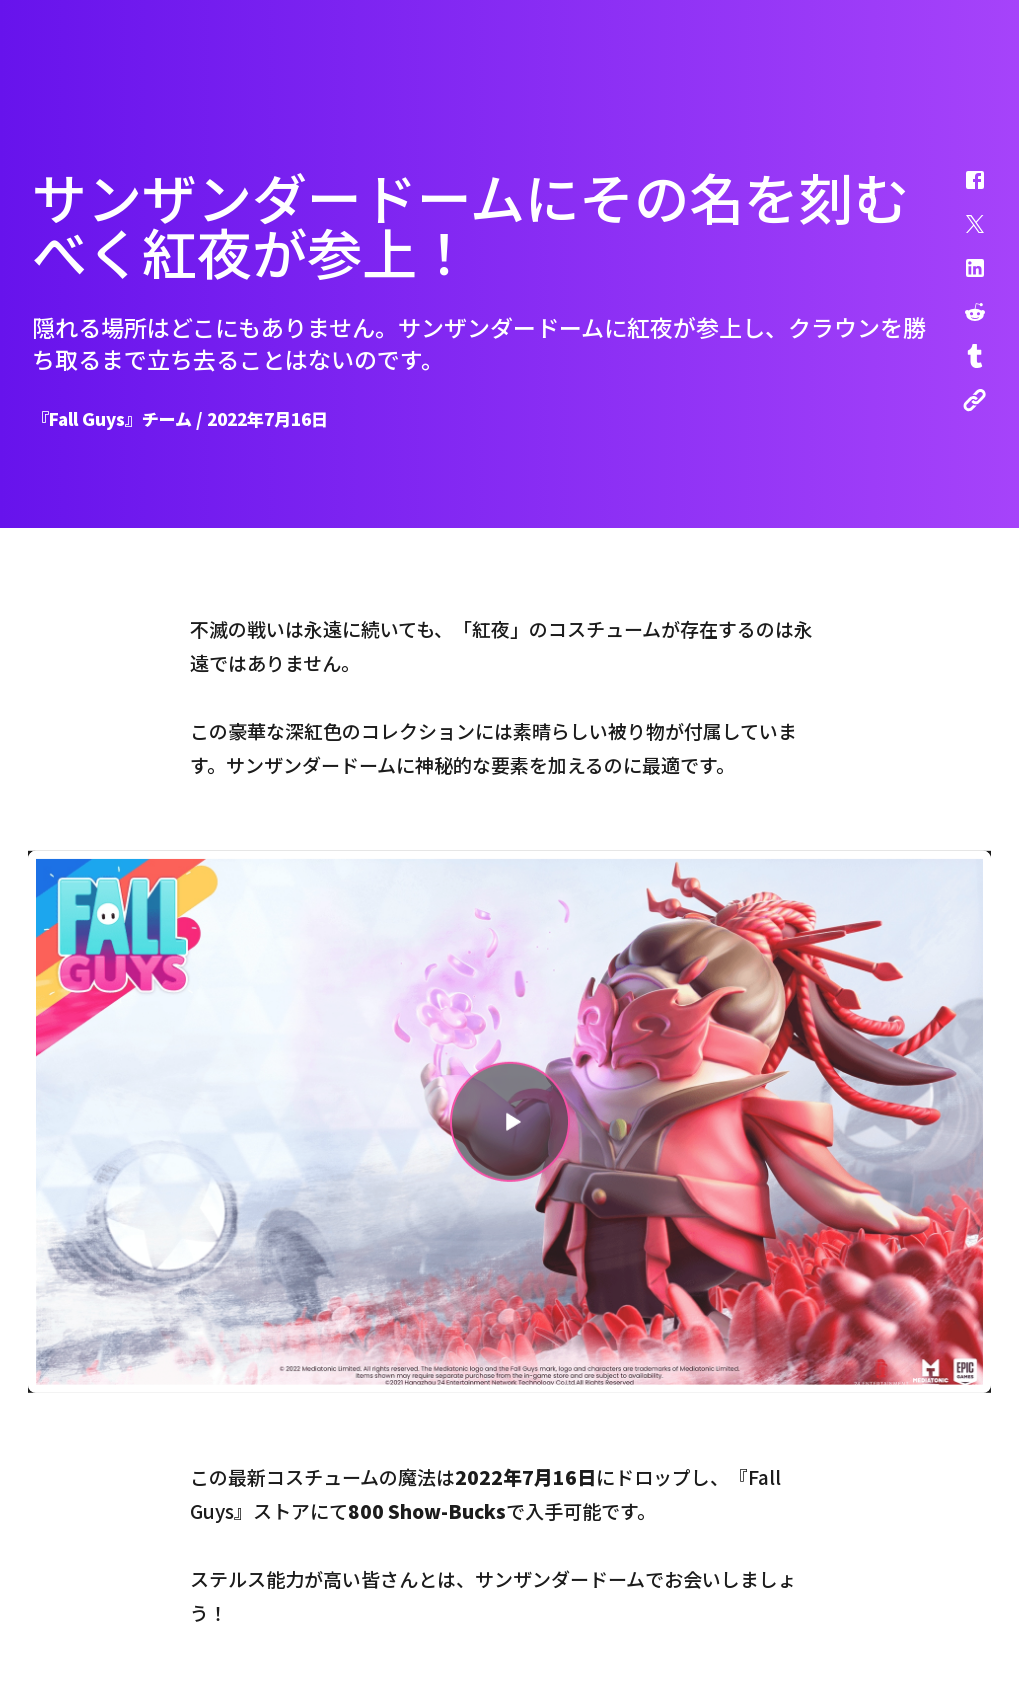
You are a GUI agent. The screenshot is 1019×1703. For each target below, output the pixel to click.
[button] (962, 190)
